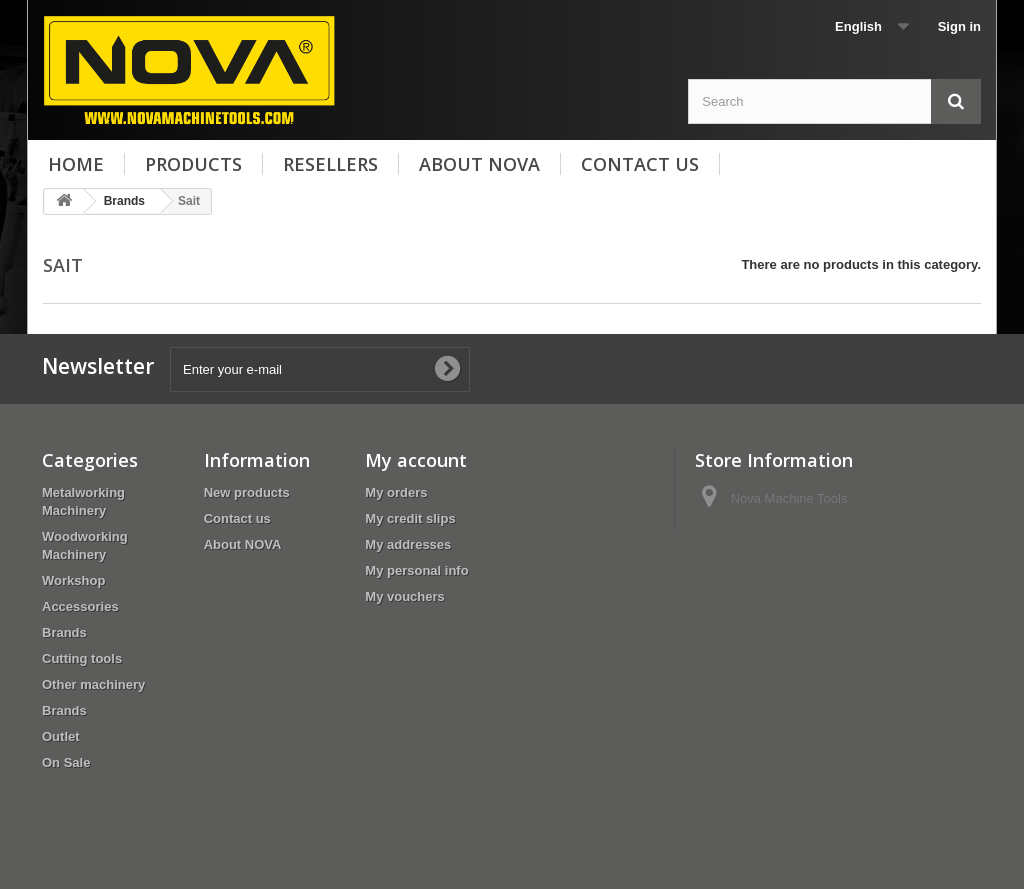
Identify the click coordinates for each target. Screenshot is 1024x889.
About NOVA (479, 164)
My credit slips (410, 518)
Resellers (330, 164)
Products (193, 164)
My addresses (408, 544)
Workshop (73, 580)
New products (247, 492)
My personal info (416, 570)
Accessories (80, 606)
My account (416, 460)
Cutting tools (82, 658)
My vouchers (404, 596)
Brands (64, 632)
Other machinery (93, 684)
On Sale (66, 762)
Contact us (640, 164)
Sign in (959, 26)
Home (76, 164)
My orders (396, 492)
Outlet (61, 736)
